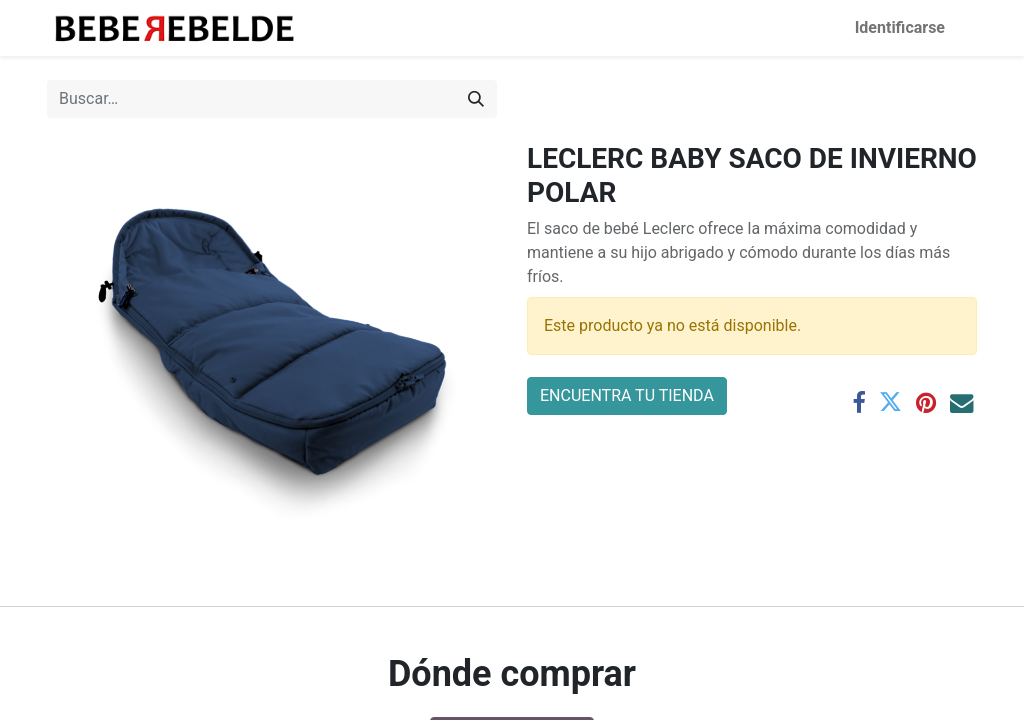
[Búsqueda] (476, 99)
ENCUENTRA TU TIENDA (627, 395)
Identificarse (900, 27)
